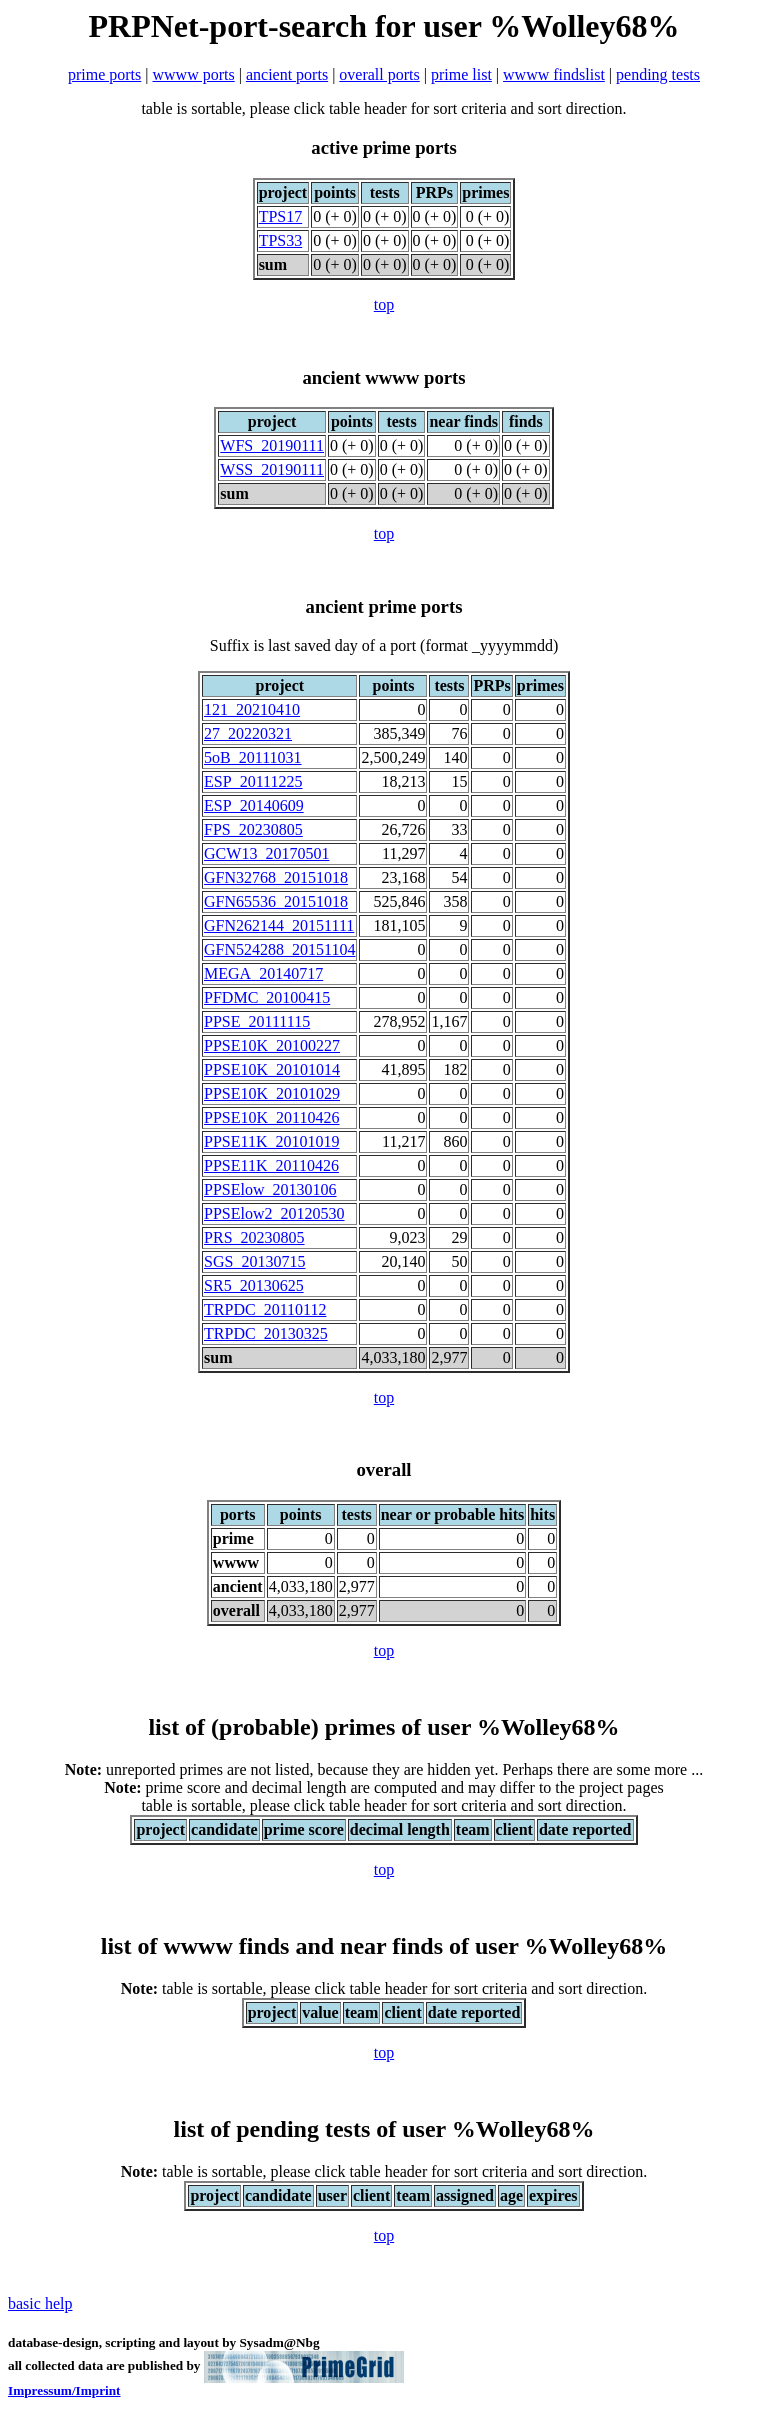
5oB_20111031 (252, 757)
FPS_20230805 (253, 829)
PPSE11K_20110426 (271, 1165)
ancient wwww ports (383, 377)
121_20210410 (252, 709)
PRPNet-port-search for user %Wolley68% (384, 26)
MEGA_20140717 (263, 973)
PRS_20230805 (254, 1237)
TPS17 (281, 216)
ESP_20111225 (253, 781)
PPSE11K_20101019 (271, 1141)
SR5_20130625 (254, 1285)
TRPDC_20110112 (265, 1309)
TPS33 (281, 240)
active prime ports (383, 147)
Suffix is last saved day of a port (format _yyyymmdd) (384, 645)
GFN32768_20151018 (276, 877)
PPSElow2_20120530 (274, 1213)
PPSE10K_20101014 (272, 1069)
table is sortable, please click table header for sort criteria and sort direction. (384, 1988)
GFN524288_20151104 (279, 949)
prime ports (104, 74)
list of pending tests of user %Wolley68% (384, 2129)
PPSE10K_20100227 (272, 1045)
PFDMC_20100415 (267, 997)
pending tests (658, 74)
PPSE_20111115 (257, 1021)
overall (383, 1469)
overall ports (379, 74)
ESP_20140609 (254, 805)
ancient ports (287, 74)
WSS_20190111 (272, 469)
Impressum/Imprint (64, 2390)
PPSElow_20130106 (270, 1189)
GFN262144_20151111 (279, 925)
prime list (461, 74)
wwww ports (194, 74)
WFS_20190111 (272, 445)
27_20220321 (248, 733)
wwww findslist (554, 74)
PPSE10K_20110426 (271, 1117)
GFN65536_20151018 (276, 901)
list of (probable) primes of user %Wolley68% (383, 1727)
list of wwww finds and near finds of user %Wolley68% (384, 1946)
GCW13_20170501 (266, 853)
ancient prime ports (384, 606)
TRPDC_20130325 (266, 1333)
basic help (40, 2303)
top (384, 304)
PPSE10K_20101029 (272, 1093)
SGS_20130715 (254, 1261)
